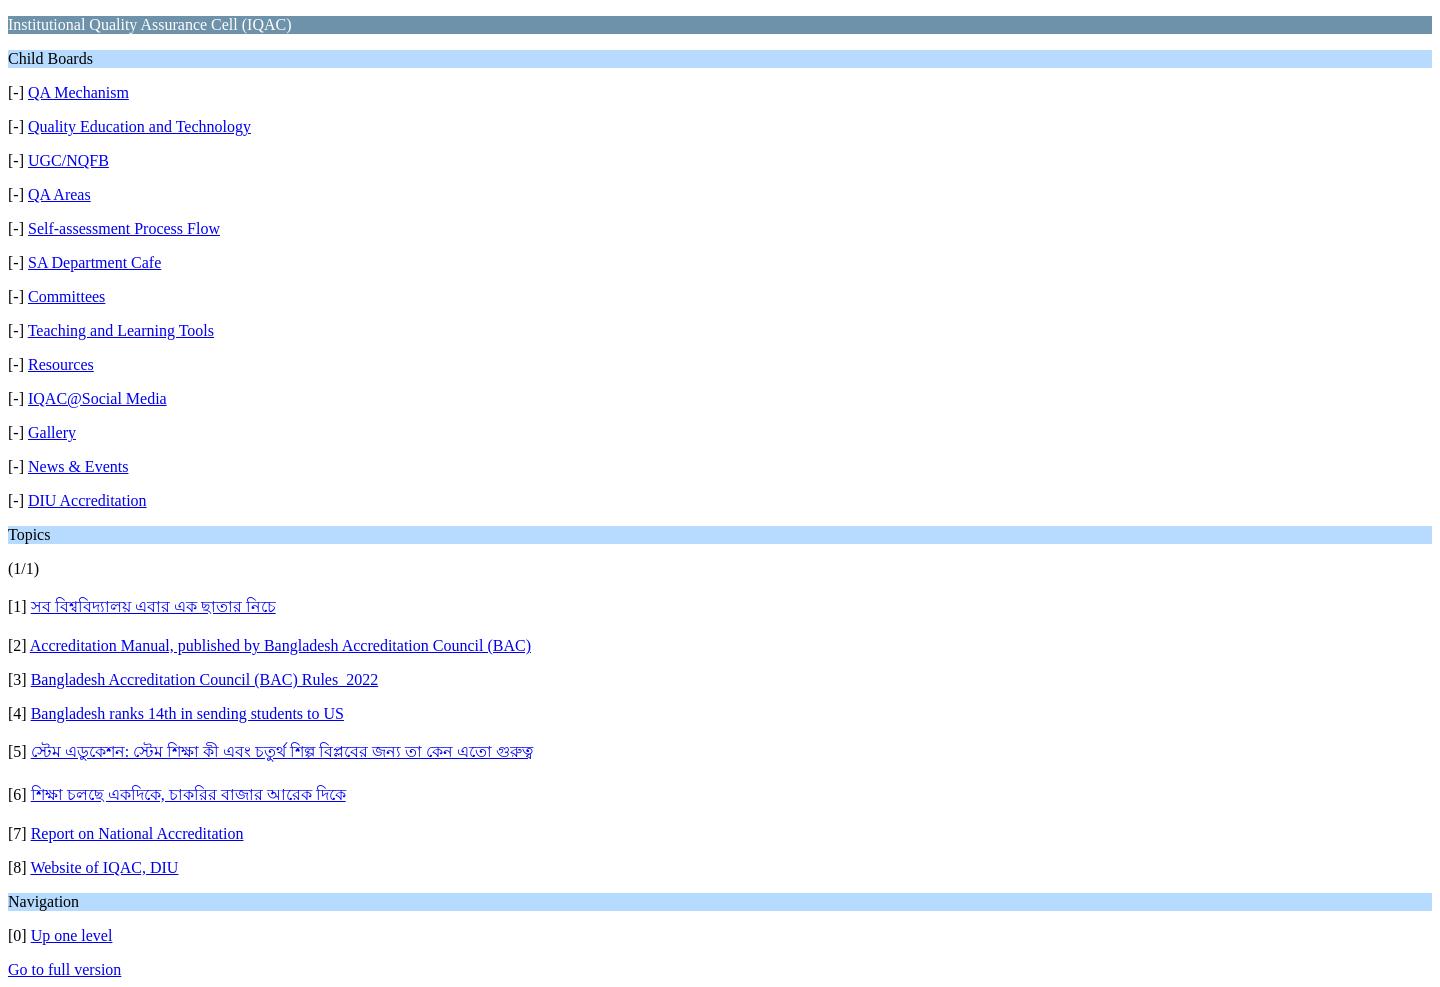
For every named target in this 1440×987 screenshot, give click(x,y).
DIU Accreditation (87, 500)
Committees (66, 296)
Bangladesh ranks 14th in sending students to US (187, 713)
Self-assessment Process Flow (124, 228)
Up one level (72, 935)
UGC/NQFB (68, 160)
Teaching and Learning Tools (121, 330)
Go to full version (64, 969)
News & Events (78, 466)
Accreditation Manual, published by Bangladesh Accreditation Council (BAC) (280, 645)
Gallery (52, 432)
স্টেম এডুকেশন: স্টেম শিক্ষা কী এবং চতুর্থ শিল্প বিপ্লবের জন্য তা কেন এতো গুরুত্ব (282, 751)
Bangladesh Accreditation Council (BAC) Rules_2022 (205, 679)
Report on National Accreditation (137, 833)
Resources (61, 364)
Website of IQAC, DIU (104, 867)
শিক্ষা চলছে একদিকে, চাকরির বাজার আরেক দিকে (188, 794)
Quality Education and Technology (139, 126)
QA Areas (59, 194)
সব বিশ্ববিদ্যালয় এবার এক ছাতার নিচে (153, 606)
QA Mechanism (78, 92)
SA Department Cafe (94, 262)
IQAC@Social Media (97, 398)
